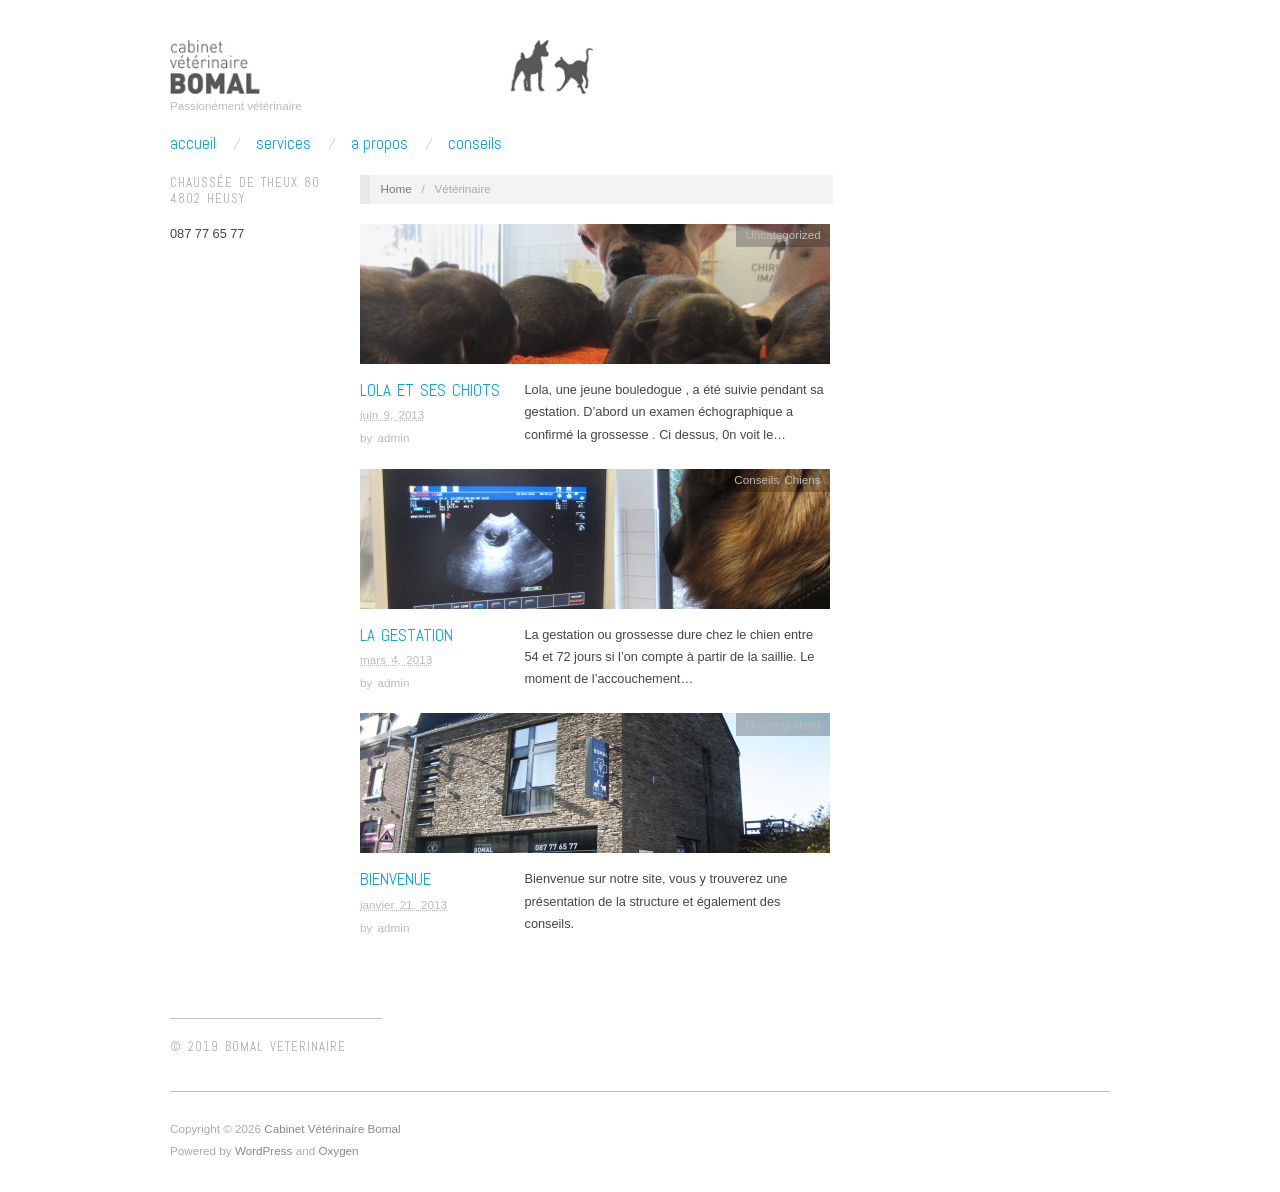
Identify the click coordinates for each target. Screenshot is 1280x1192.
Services (283, 143)
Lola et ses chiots (430, 390)
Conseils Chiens (777, 479)
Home (396, 188)
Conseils (475, 143)
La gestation (406, 635)
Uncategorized (782, 234)
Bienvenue (395, 879)
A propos (379, 143)
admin (394, 437)
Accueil (193, 143)
